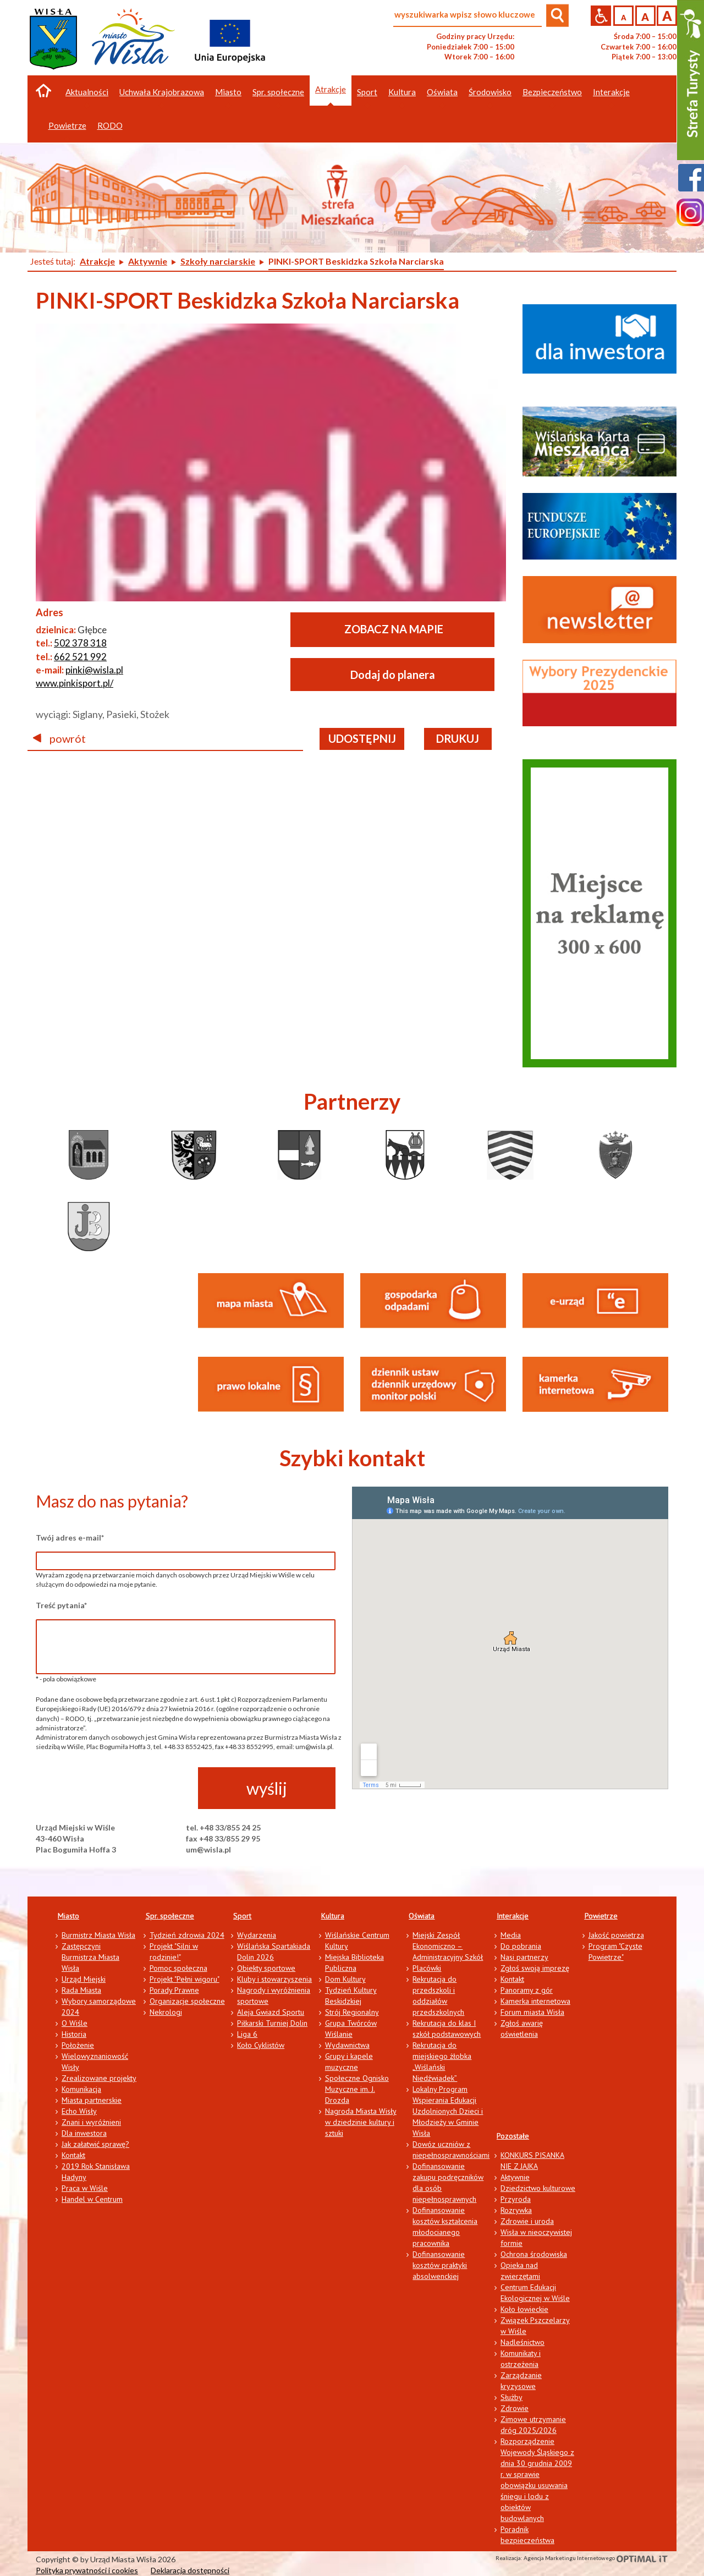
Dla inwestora (84, 2133)
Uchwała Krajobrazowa (161, 92)
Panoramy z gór (527, 1990)
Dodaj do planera (392, 674)
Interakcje (513, 1916)
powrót (59, 738)
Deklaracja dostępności (190, 2570)
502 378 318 (80, 643)
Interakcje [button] (611, 92)
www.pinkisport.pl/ (74, 683)
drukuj (457, 738)
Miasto (68, 1916)
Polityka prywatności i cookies (87, 2570)
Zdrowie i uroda (527, 2221)
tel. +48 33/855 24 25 (223, 1827)
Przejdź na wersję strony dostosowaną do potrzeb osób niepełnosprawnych (601, 16)
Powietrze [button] (67, 125)
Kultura (332, 1916)
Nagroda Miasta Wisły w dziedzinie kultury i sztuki (361, 2122)
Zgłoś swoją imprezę (535, 1968)
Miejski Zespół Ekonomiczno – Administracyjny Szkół (448, 1946)
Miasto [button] (228, 92)
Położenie (78, 2045)
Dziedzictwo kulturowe (538, 2188)
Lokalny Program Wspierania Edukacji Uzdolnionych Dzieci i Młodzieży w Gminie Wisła (448, 2111)
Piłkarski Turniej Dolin (272, 2023)
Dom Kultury (345, 1979)
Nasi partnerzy (524, 1957)
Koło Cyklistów (260, 2045)
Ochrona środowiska (534, 2254)
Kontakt (73, 2155)
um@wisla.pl (208, 1849)
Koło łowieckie (524, 2309)
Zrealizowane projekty (99, 2078)
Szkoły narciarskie (217, 261)
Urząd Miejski (84, 1979)
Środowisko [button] (490, 92)
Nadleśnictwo (522, 2342)
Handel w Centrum (92, 2199)
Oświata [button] (442, 92)
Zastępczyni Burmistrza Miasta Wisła (90, 1957)
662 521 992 (80, 656)
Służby (511, 2397)
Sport (242, 1916)
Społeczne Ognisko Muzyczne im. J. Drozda (357, 2089)
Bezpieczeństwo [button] (552, 92)
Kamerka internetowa (535, 2001)
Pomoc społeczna (178, 1968)
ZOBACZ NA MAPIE (393, 628)
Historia (74, 2034)
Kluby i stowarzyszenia (274, 1979)
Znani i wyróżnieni (91, 2122)
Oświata (422, 1916)
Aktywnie (147, 261)
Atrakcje (330, 89)
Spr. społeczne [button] (278, 92)
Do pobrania (521, 1946)
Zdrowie (515, 2408)
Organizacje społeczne (187, 2001)
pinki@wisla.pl (94, 670)
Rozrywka (516, 2210)
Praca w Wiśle (85, 2188)
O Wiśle (74, 2023)
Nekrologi (166, 2012)
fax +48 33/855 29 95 (223, 1838)
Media (511, 1935)
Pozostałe (513, 2136)
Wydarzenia (256, 1935)
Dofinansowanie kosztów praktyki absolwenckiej (440, 2265)
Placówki (427, 1968)
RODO (110, 125)
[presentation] (119, 1788)
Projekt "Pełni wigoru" (184, 1979)
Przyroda (516, 2199)
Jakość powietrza (616, 1935)
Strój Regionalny (352, 2012)
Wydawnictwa (347, 2045)
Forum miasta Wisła (532, 2012)
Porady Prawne (174, 1990)
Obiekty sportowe (266, 1968)
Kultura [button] (402, 92)
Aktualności (86, 92)
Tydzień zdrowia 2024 (187, 1935)
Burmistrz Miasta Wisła (98, 1935)
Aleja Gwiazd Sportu (270, 2012)
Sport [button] (367, 92)
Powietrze (601, 1916)
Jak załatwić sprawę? (95, 2144)
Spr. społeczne (170, 1916)
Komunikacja (81, 2089)
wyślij (266, 1788)
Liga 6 (247, 2034)
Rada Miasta (81, 1990)
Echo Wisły (79, 2111)
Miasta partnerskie (92, 2100)
